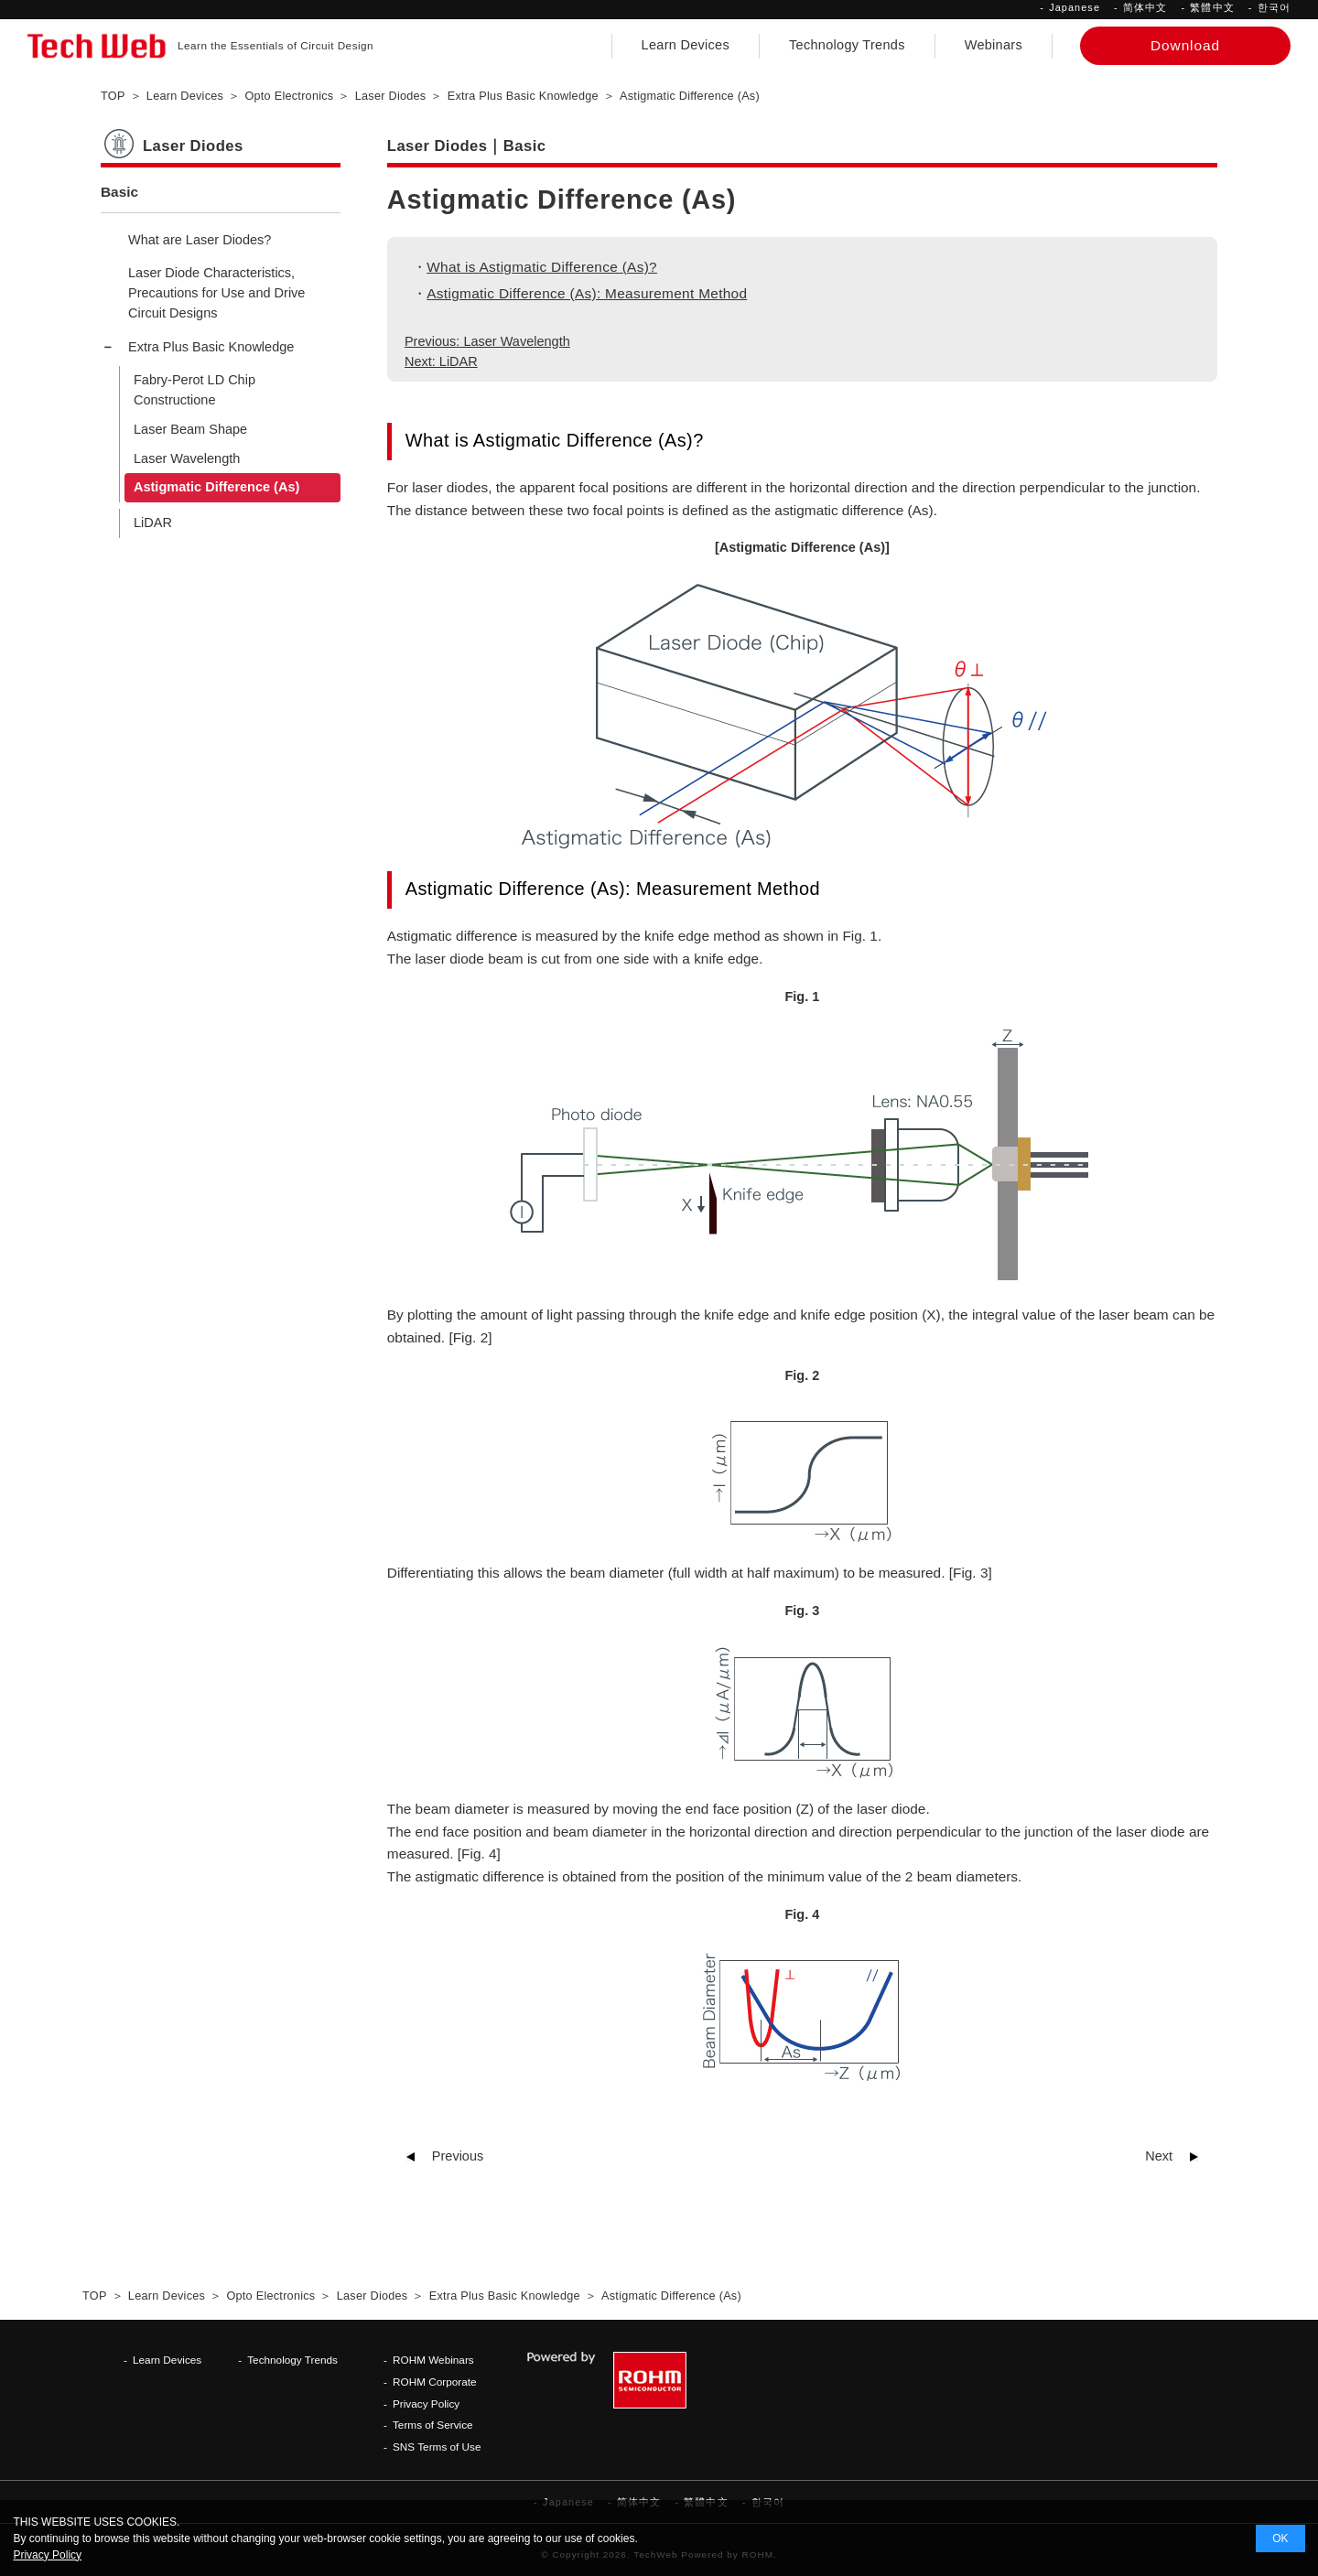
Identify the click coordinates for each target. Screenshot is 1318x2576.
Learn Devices (685, 45)
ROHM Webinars (433, 2360)
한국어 (1274, 7)
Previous (457, 2156)
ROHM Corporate (435, 2381)
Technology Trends (847, 45)
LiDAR (153, 522)
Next (1158, 2156)
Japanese (1074, 7)
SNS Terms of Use (437, 2446)
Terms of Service (433, 2424)
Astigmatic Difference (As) (216, 487)
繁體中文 (1212, 7)
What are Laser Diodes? (199, 239)
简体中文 (1145, 7)
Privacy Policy (426, 2403)
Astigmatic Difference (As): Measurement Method (587, 293)
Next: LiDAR (441, 361)
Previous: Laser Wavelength (487, 341)
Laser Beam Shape (190, 429)
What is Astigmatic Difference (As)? (542, 267)
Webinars (993, 45)
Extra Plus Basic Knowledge (211, 347)
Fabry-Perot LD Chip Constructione (194, 389)
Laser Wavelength (187, 458)
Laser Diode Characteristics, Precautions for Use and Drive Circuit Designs (216, 292)
